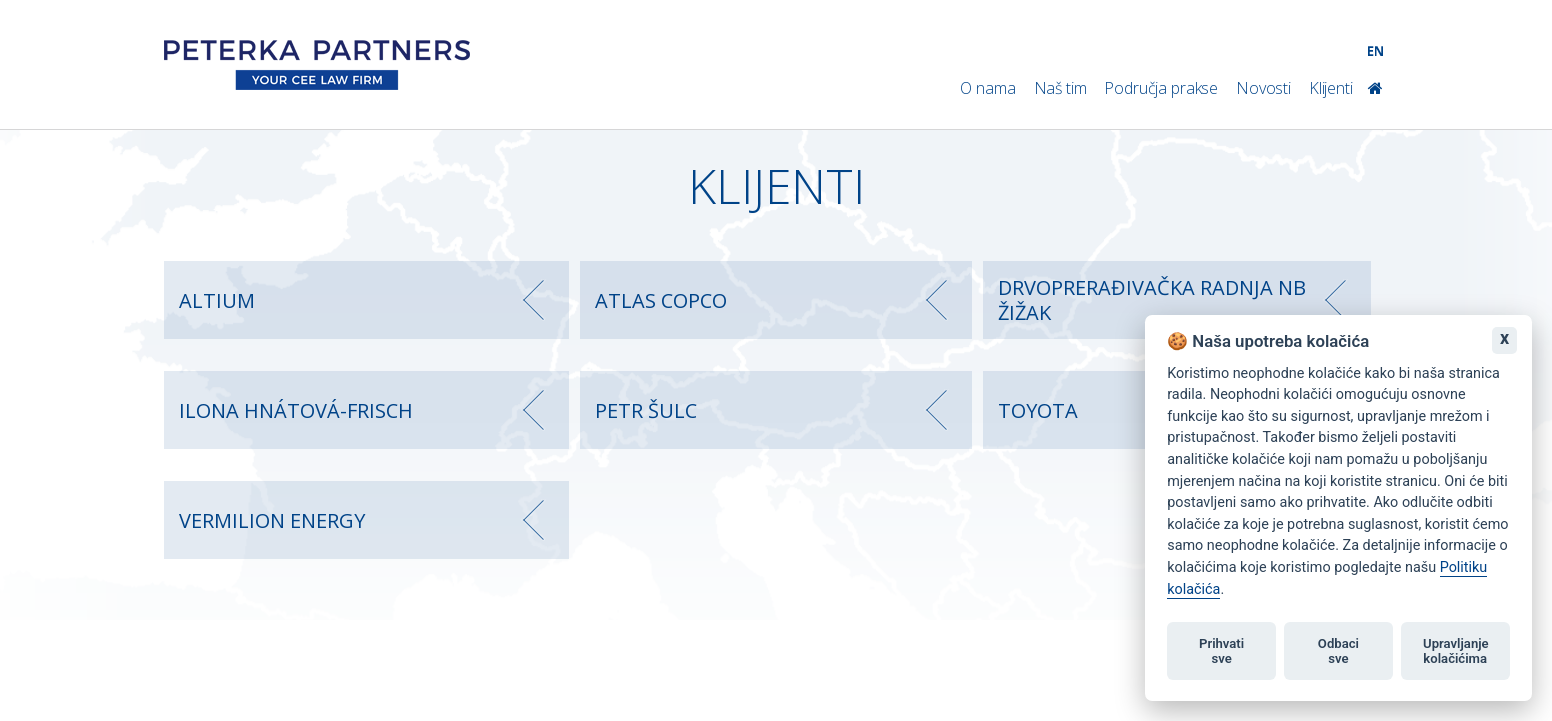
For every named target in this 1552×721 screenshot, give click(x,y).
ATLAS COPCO (661, 300)
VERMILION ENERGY (272, 520)
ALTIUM (217, 300)
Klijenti (1331, 88)
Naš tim (1060, 88)
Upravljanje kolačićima (1456, 651)
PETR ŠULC (646, 410)
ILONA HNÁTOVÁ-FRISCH (296, 410)
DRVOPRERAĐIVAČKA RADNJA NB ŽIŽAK (1152, 300)
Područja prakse (1161, 88)
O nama (987, 88)
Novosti (1263, 88)
